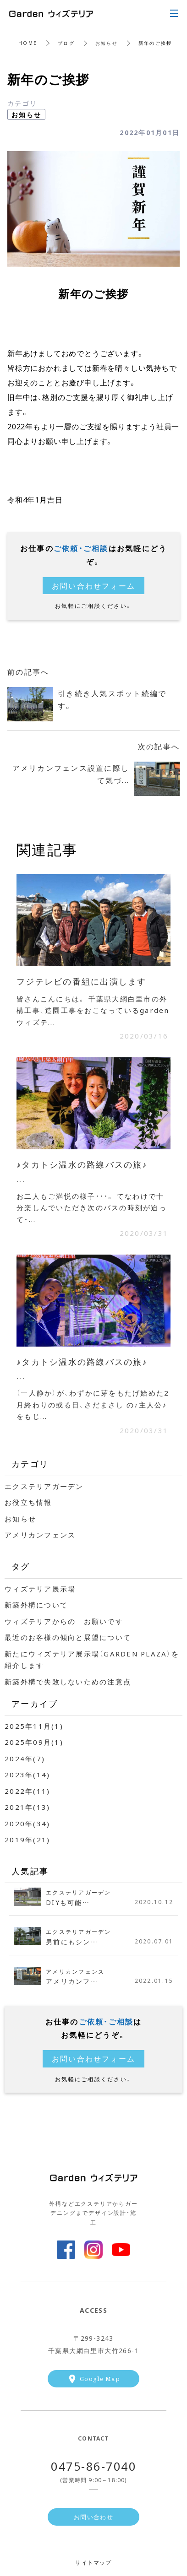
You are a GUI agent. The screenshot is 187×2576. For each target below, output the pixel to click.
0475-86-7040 (93, 2465)
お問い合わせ (93, 2516)
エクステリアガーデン (44, 1486)
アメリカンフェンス (40, 1535)
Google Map (100, 2378)
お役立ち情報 (28, 1502)
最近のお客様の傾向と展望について (68, 1637)
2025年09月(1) (34, 1742)
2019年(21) (27, 1840)
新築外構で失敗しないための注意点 (68, 1682)
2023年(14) (27, 1775)
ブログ (66, 42)
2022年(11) (27, 1791)
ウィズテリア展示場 (40, 1589)
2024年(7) (25, 1758)
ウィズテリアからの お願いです (64, 1621)
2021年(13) (27, 1807)
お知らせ (106, 42)
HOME (27, 42)
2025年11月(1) (34, 1726)
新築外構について (36, 1605)
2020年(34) (27, 1823)
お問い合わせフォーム (94, 585)
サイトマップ (93, 2562)
